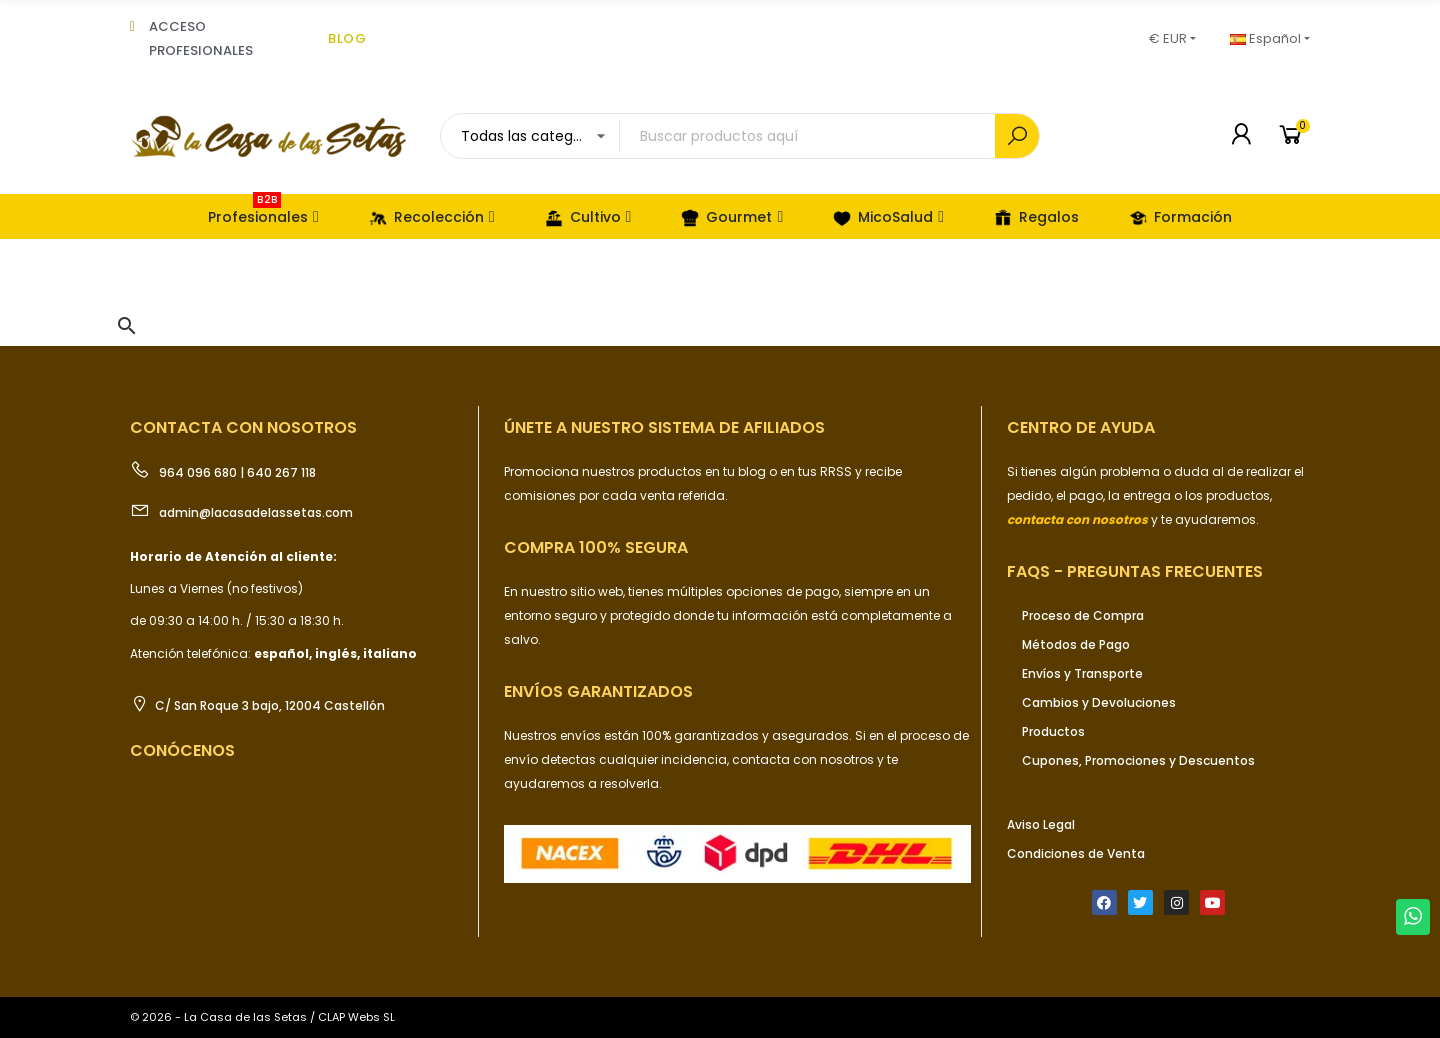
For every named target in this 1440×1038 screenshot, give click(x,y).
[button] (127, 326)
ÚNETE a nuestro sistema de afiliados (664, 427)
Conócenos (182, 750)
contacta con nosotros (804, 759)
